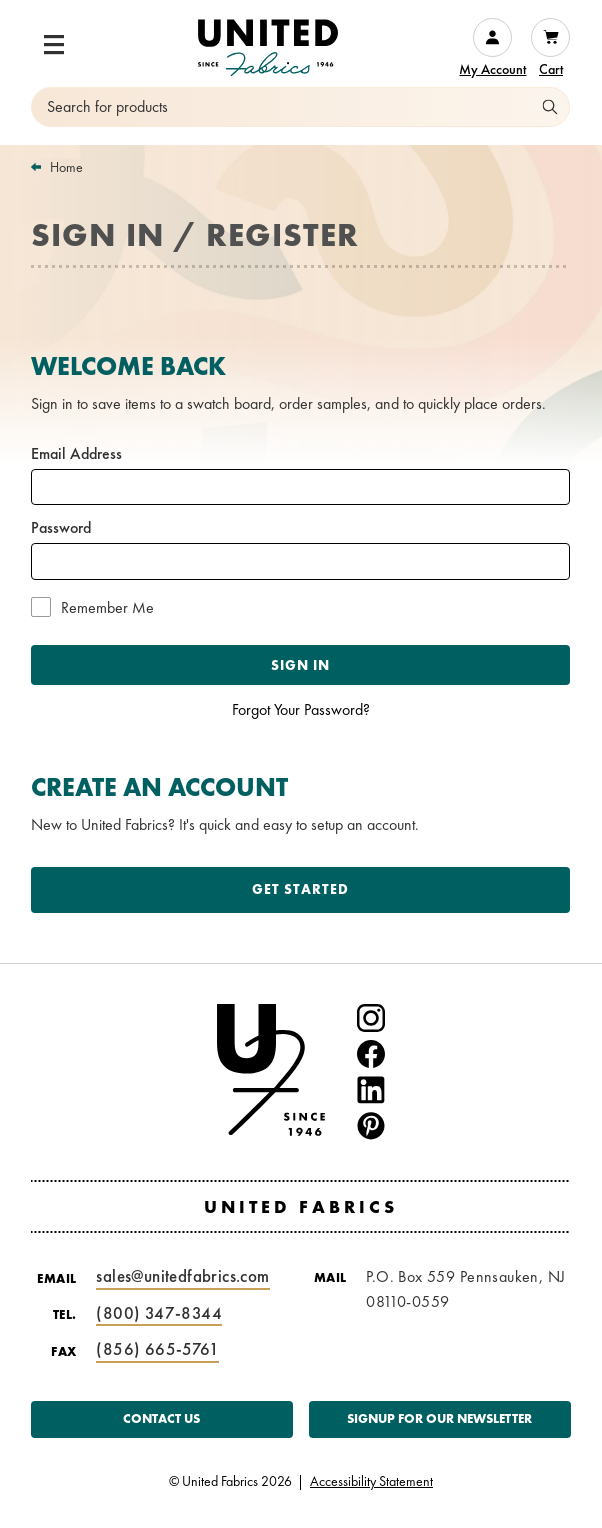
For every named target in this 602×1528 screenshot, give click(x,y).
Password (61, 528)
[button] (54, 45)
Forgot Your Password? (301, 709)
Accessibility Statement (371, 1481)
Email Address (76, 454)
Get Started (300, 889)
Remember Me (107, 608)
